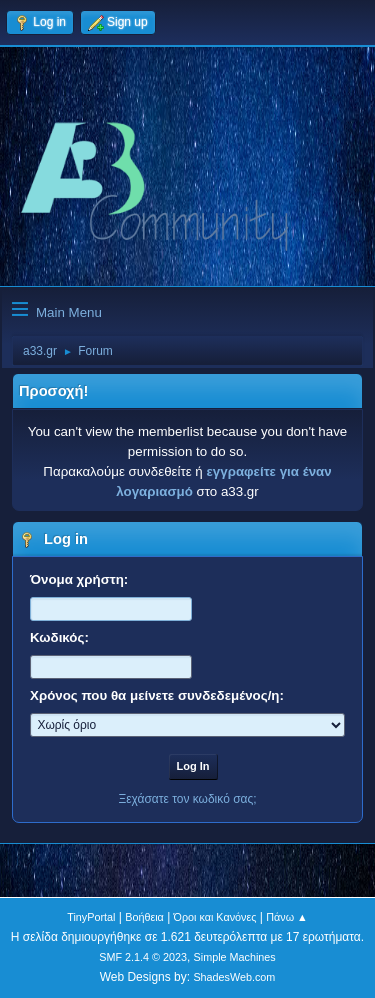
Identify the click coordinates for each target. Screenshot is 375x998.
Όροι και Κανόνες (215, 917)
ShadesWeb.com (234, 977)
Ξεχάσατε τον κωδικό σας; (187, 799)
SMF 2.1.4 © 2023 (143, 957)
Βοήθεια (144, 917)
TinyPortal (91, 917)
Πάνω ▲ (287, 917)
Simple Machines (235, 957)
